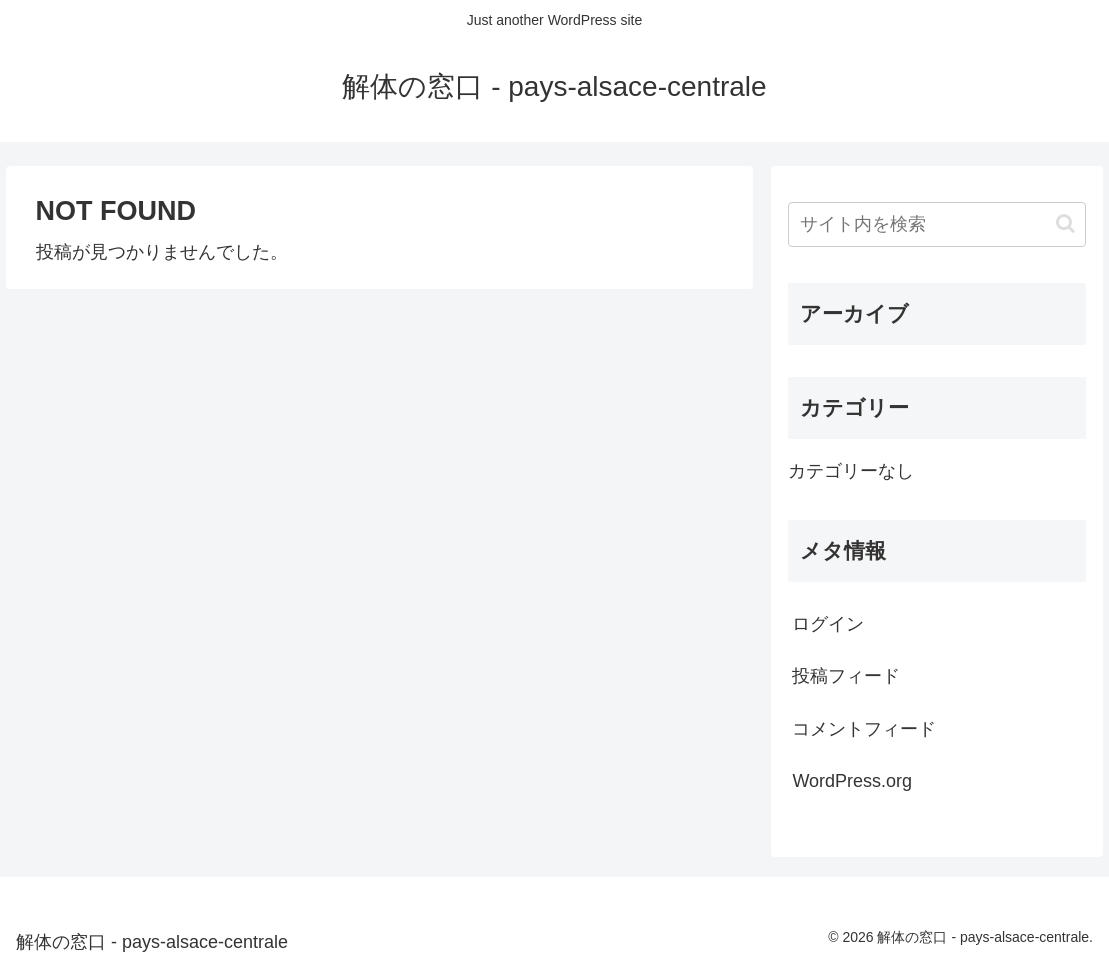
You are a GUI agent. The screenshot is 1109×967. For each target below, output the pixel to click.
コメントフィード (864, 729)
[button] (1065, 223)
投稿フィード (846, 676)
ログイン (828, 624)
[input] (936, 224)
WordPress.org (852, 781)
